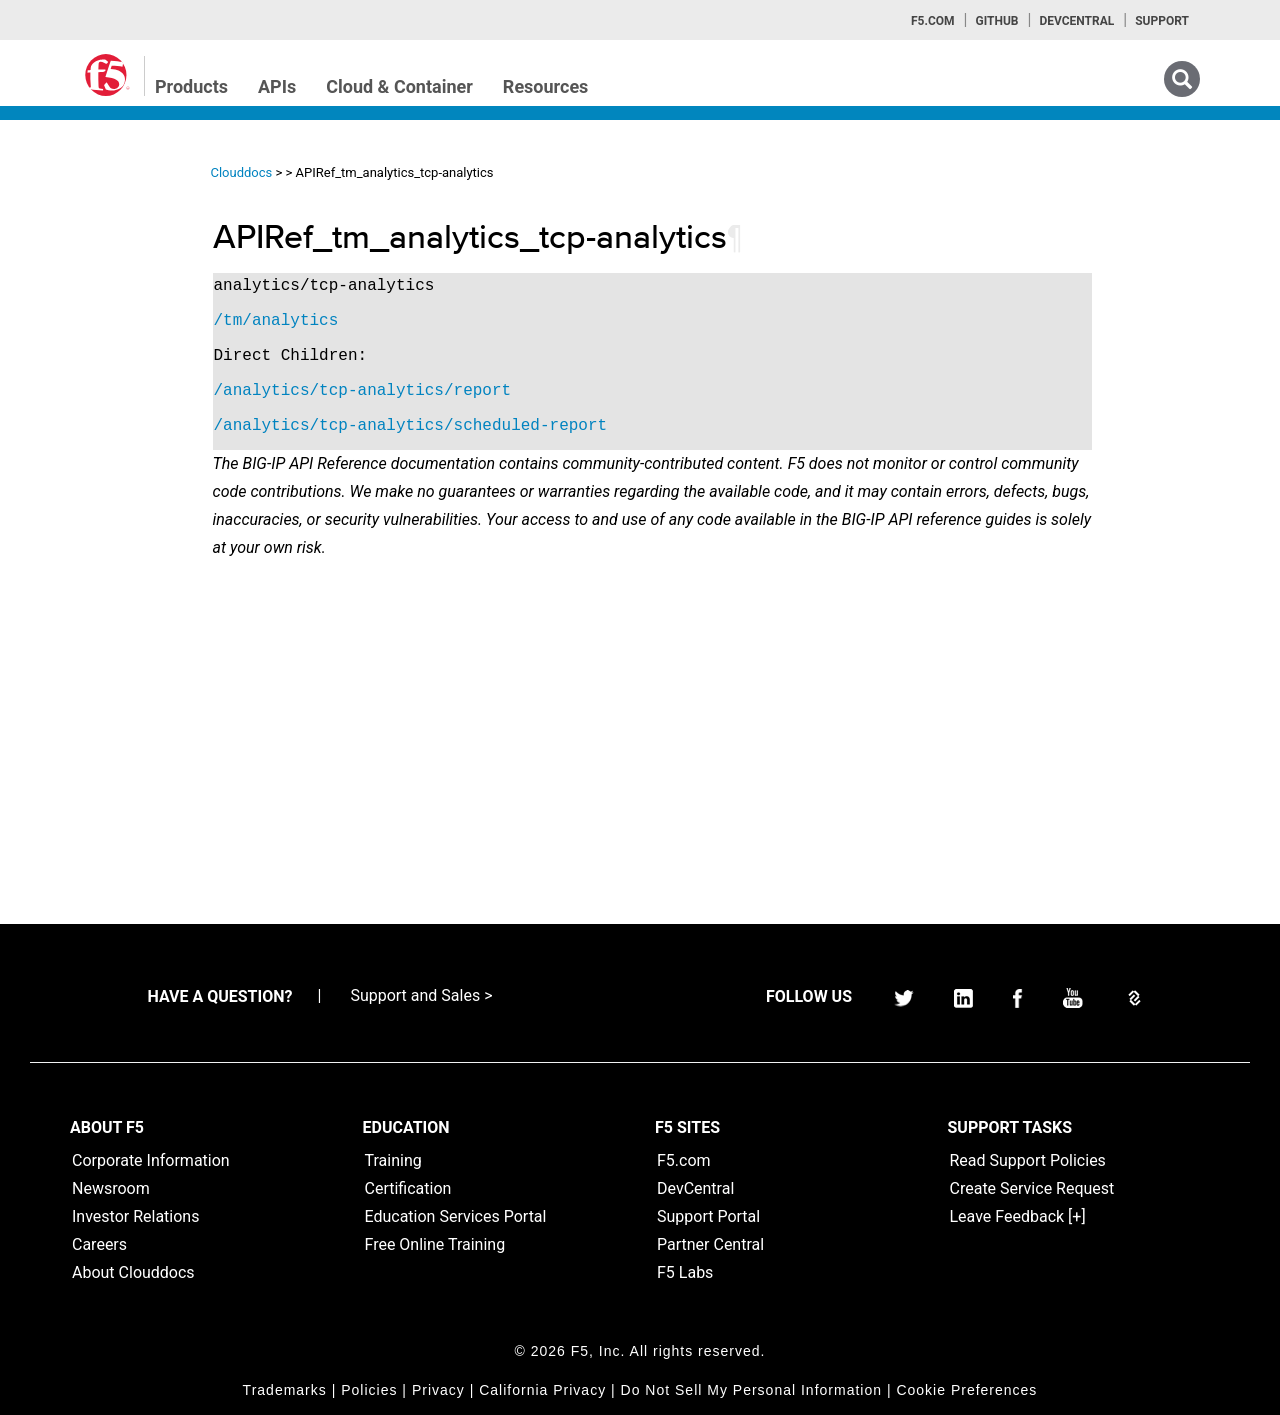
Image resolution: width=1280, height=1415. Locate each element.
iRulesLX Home (89, 375)
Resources (546, 86)
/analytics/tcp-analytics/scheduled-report (558, 426)
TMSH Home (82, 411)
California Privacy (542, 1390)
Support (1162, 21)
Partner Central (710, 1244)
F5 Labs (685, 1272)
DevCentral (695, 1188)
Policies (369, 1390)
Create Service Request (1032, 1188)
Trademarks (285, 1390)
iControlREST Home (103, 267)
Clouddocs (389, 172)
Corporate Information (151, 1160)
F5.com (933, 21)
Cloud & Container (399, 86)
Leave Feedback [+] (1018, 1216)
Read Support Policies (1028, 1160)
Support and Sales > (421, 995)
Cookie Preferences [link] (966, 1390)
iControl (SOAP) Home (111, 303)
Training (393, 1160)
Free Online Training (435, 1244)
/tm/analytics (423, 321)
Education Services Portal (456, 1216)
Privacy (438, 1390)
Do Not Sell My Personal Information (751, 1390)
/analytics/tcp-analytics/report (510, 391)
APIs (277, 86)
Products (191, 86)
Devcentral (1076, 21)
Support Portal (708, 1216)
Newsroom (111, 1188)
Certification (408, 1188)
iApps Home (80, 231)
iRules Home (81, 339)
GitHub (996, 21)
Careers (99, 1244)
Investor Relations (135, 1216)
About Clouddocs (133, 1272)
